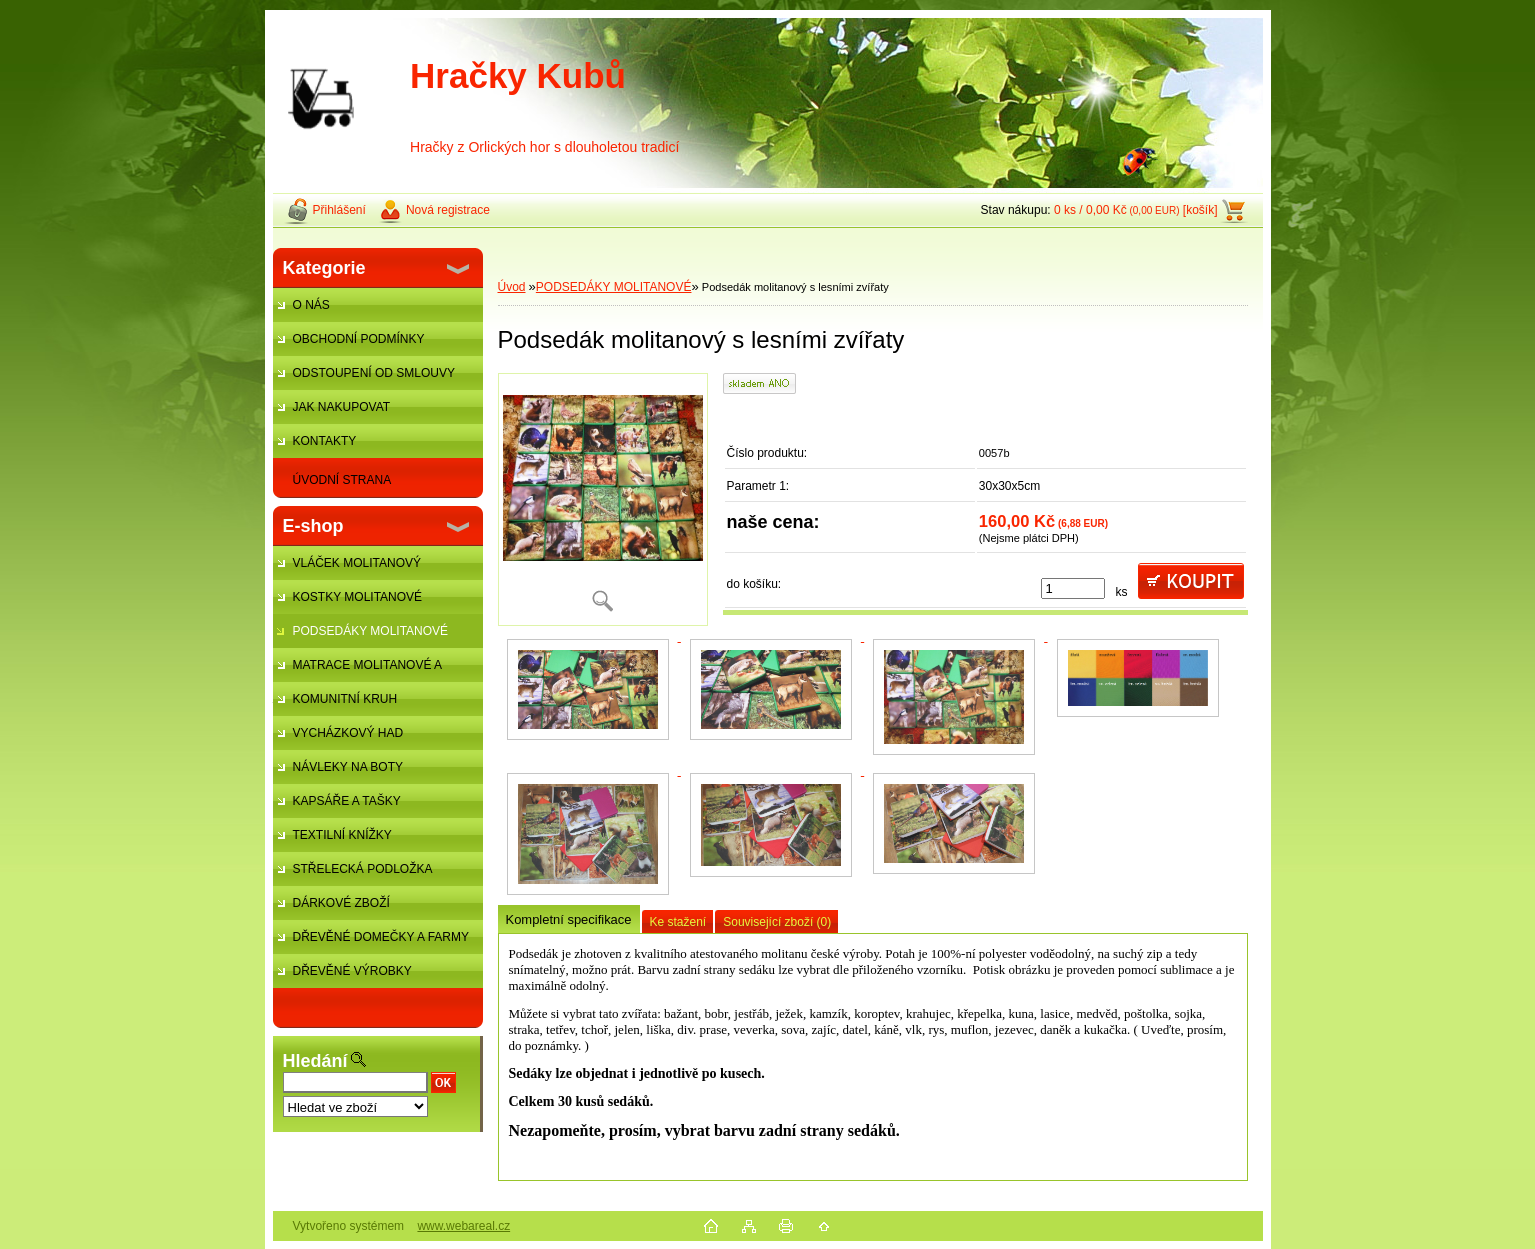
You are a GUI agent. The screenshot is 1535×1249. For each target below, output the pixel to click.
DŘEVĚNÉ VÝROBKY (352, 971)
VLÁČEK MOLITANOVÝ (357, 563)
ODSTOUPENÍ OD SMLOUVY (374, 373)
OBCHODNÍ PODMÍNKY (359, 339)
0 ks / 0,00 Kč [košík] (1136, 210)
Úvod (512, 287)
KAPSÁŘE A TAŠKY (347, 801)
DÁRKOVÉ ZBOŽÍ (341, 903)
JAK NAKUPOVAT (342, 407)
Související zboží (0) (777, 922)
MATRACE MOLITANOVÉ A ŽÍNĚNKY (357, 670)
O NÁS (311, 305)
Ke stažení (678, 922)
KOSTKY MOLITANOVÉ (358, 597)
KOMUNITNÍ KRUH (345, 699)
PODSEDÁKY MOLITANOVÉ (371, 631)
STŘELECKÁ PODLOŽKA (363, 869)
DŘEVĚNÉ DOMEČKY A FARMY (381, 937)
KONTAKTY (325, 441)
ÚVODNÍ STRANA (342, 480)
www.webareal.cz (463, 1226)
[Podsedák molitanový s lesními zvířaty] (603, 499)
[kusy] (1073, 588)
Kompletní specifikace (569, 919)
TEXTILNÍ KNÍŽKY (342, 835)
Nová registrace (448, 210)
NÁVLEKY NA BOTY (348, 767)
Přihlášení (339, 210)
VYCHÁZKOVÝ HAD (348, 733)
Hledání (315, 1061)
